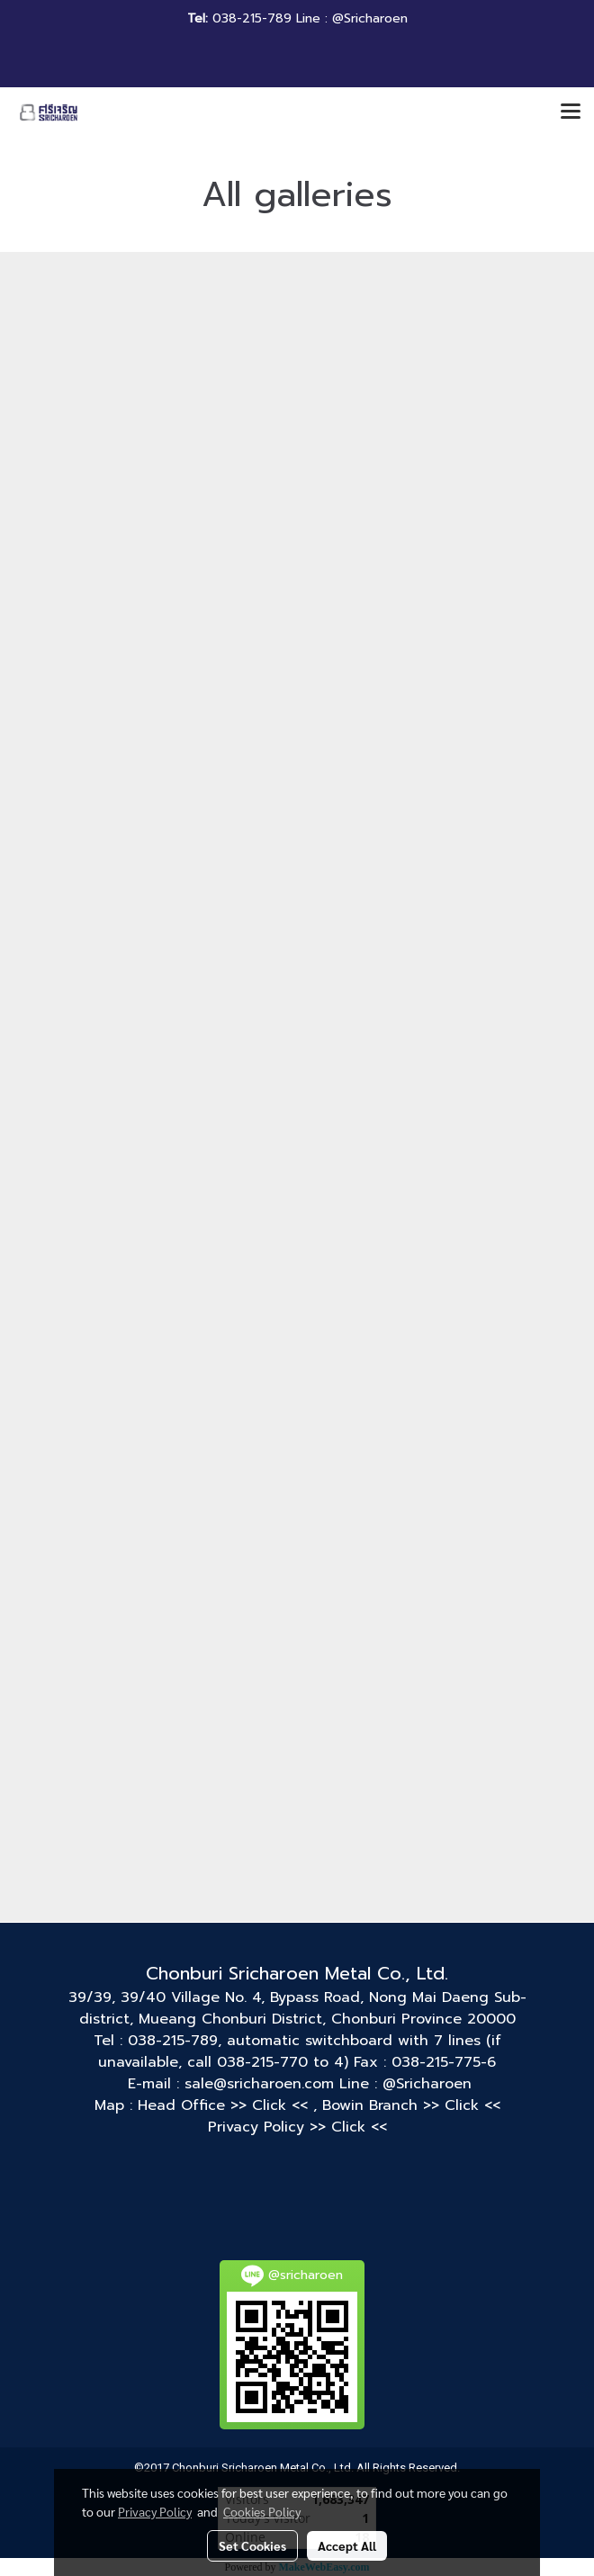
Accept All (347, 2545)
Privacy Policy (155, 2511)
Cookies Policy (262, 2511)
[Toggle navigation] (570, 112)
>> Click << (271, 2105)
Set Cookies (252, 2545)
